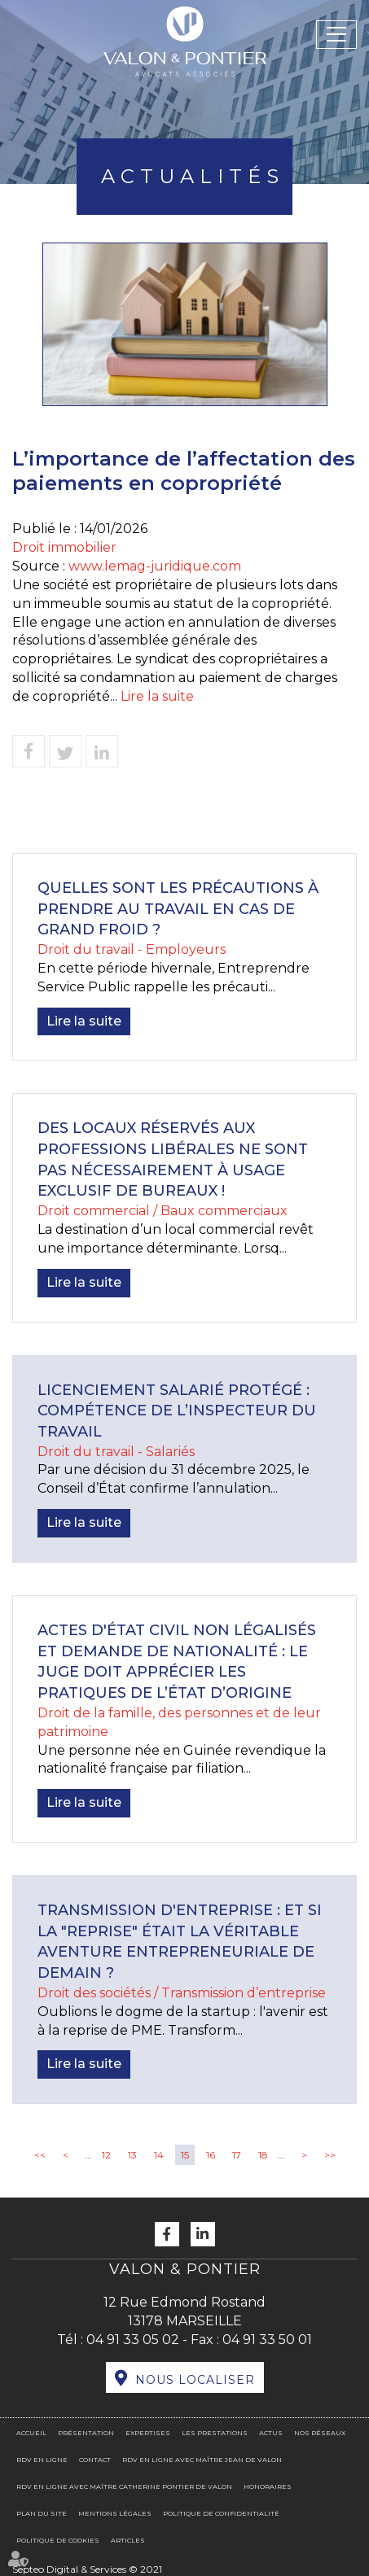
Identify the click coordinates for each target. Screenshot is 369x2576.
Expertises (147, 2433)
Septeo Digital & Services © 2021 (87, 2569)
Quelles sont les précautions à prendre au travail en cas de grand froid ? (177, 908)
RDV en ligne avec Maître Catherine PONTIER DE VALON (124, 2486)
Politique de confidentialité (221, 2513)
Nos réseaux (319, 2433)
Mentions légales (115, 2513)
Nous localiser (195, 2380)
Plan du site (41, 2513)
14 (159, 2155)
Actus (271, 2433)
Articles (128, 2540)
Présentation (86, 2433)
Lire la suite (157, 696)
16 (210, 2155)
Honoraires (268, 2486)
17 (236, 2155)
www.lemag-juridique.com (154, 566)
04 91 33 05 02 (132, 2339)
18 (263, 2155)
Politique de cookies (57, 2540)
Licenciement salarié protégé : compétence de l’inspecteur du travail (176, 1411)
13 (132, 2155)
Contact (95, 2460)
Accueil (31, 2433)
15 (185, 2155)
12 (106, 2155)
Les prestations (215, 2433)
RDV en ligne (42, 2460)
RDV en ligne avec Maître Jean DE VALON (202, 2460)
